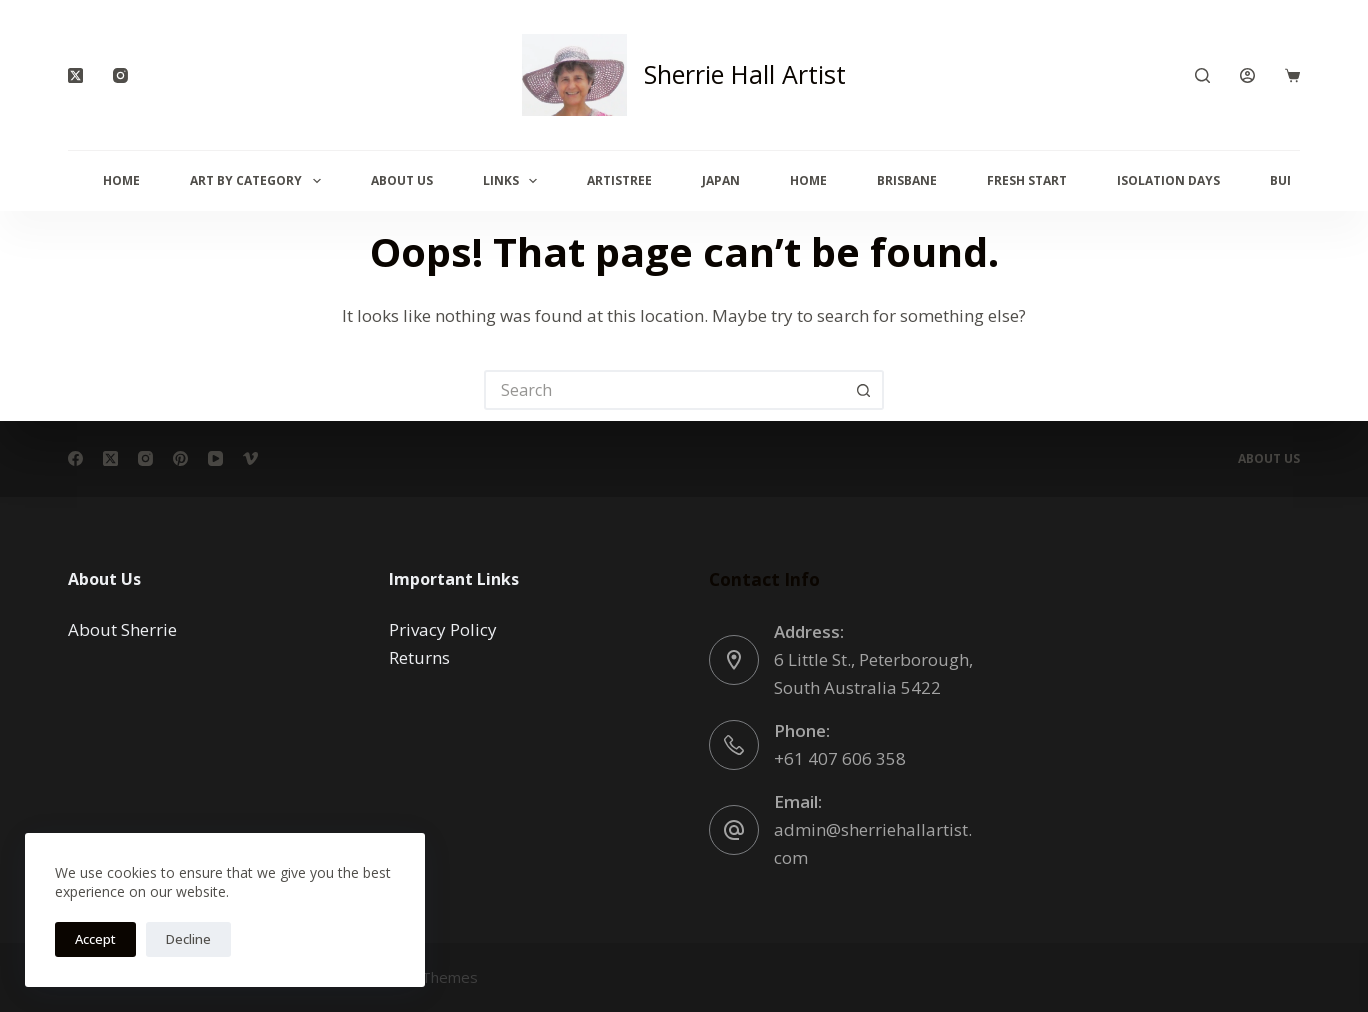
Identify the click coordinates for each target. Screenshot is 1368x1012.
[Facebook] (75, 458)
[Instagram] (120, 75)
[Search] (1202, 75)
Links (514, 181)
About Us (402, 180)
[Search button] (864, 390)
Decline (188, 939)
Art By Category (259, 181)
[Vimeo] (250, 458)
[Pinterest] (180, 458)
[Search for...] (664, 390)
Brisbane (907, 180)
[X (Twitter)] (75, 75)
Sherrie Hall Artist (745, 74)
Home (121, 180)
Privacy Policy (443, 629)
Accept (95, 939)
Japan (721, 180)
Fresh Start (1027, 180)
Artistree (619, 180)
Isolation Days (1168, 180)
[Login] (1247, 75)
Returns (419, 657)
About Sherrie (122, 629)
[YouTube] (215, 458)
